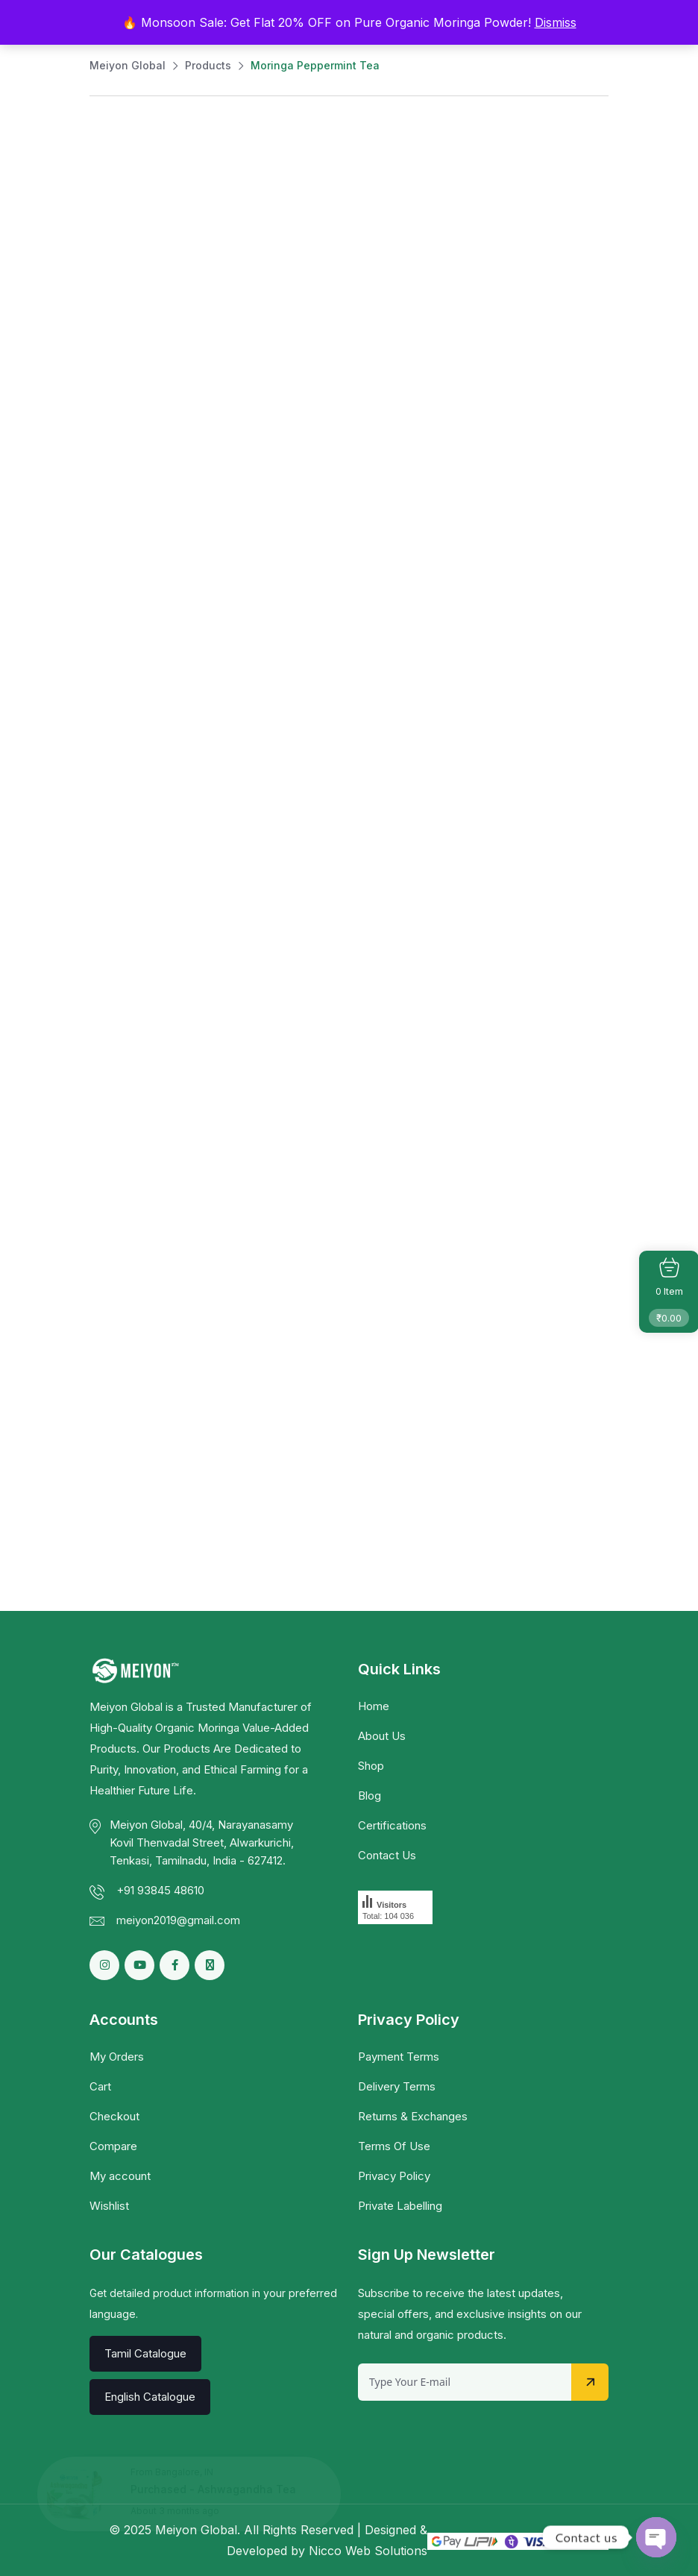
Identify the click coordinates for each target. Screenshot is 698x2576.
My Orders (116, 2056)
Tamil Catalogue (145, 2353)
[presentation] (471, 2430)
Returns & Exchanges (413, 2116)
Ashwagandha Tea (247, 2489)
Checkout (114, 2116)
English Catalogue (149, 2397)
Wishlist (109, 2206)
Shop (371, 1766)
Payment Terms (398, 2056)
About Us (382, 1736)
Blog (369, 1795)
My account (120, 2176)
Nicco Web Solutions (368, 2550)
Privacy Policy (394, 2176)
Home (373, 1706)
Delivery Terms (397, 2086)
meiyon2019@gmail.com (178, 1920)
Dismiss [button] (555, 22)
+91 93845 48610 (160, 1890)
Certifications (392, 1825)
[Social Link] (174, 1965)
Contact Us (387, 1855)
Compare (113, 2146)
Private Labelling (400, 2206)
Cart (100, 2086)
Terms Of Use (394, 2146)
